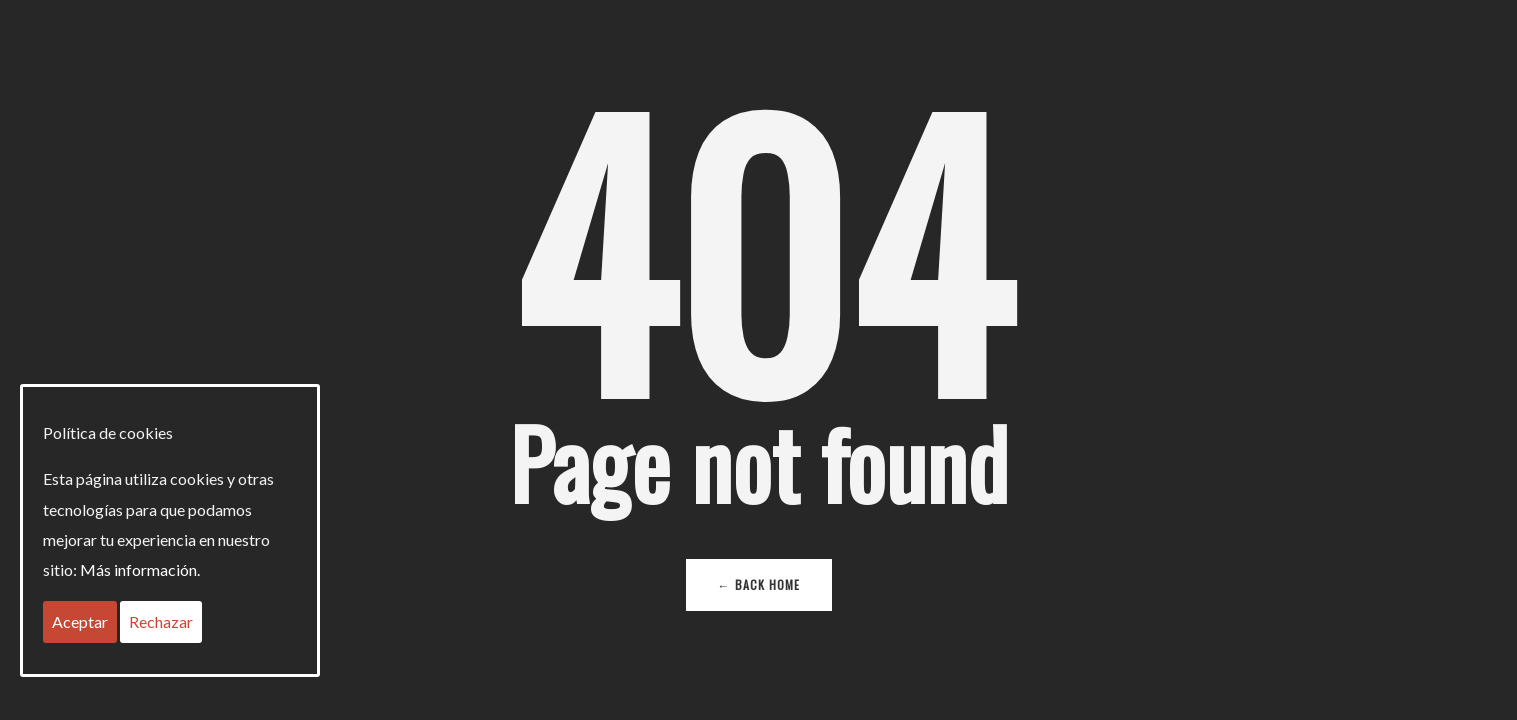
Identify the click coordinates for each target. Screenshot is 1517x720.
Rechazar (161, 621)
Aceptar (80, 621)
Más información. (140, 569)
